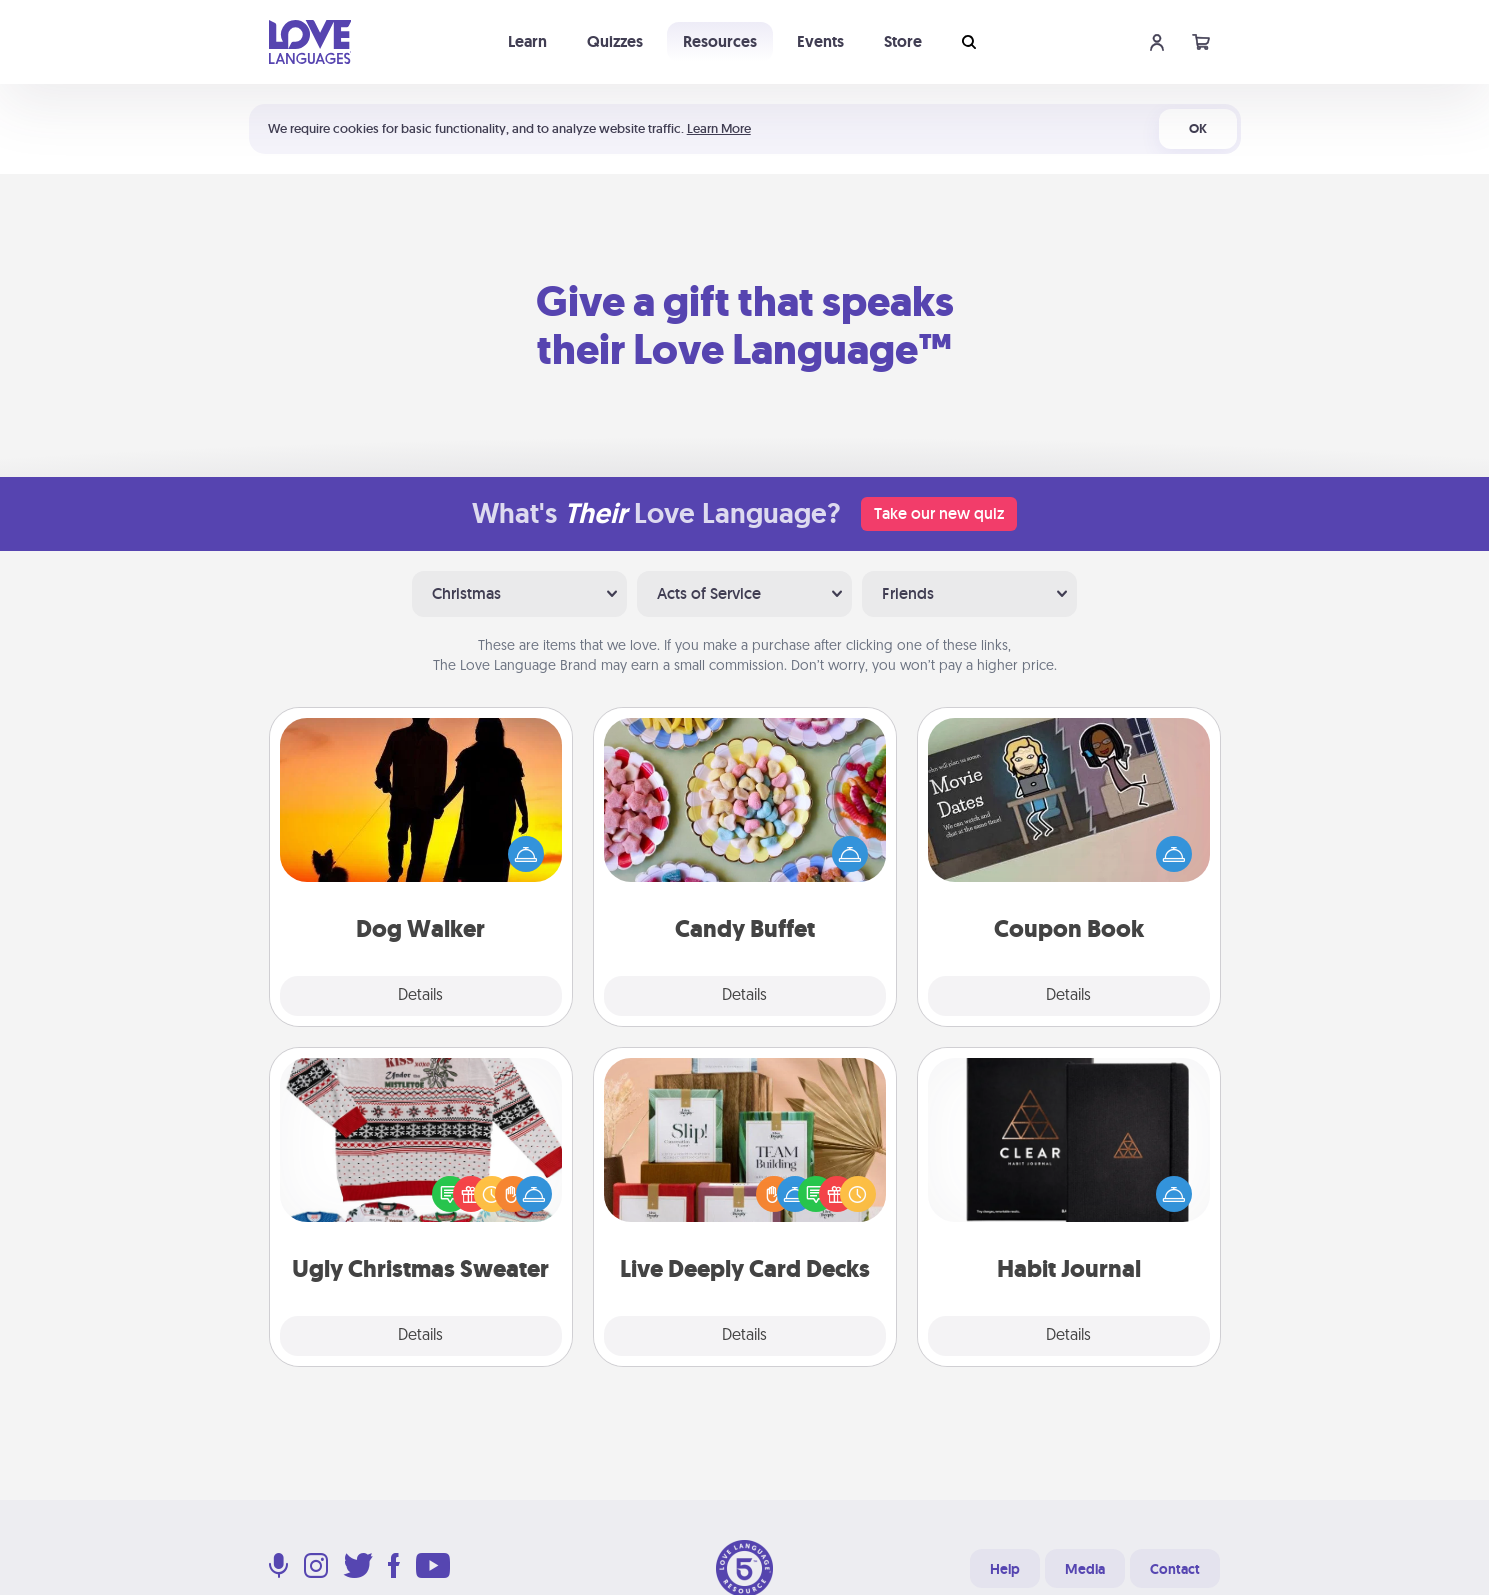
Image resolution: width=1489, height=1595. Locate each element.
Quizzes (615, 41)
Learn (527, 41)
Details (420, 996)
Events (820, 41)
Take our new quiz (939, 513)
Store (903, 41)
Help (1005, 1569)
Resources (720, 41)
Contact (1175, 1569)
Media (1085, 1569)
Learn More (719, 128)
